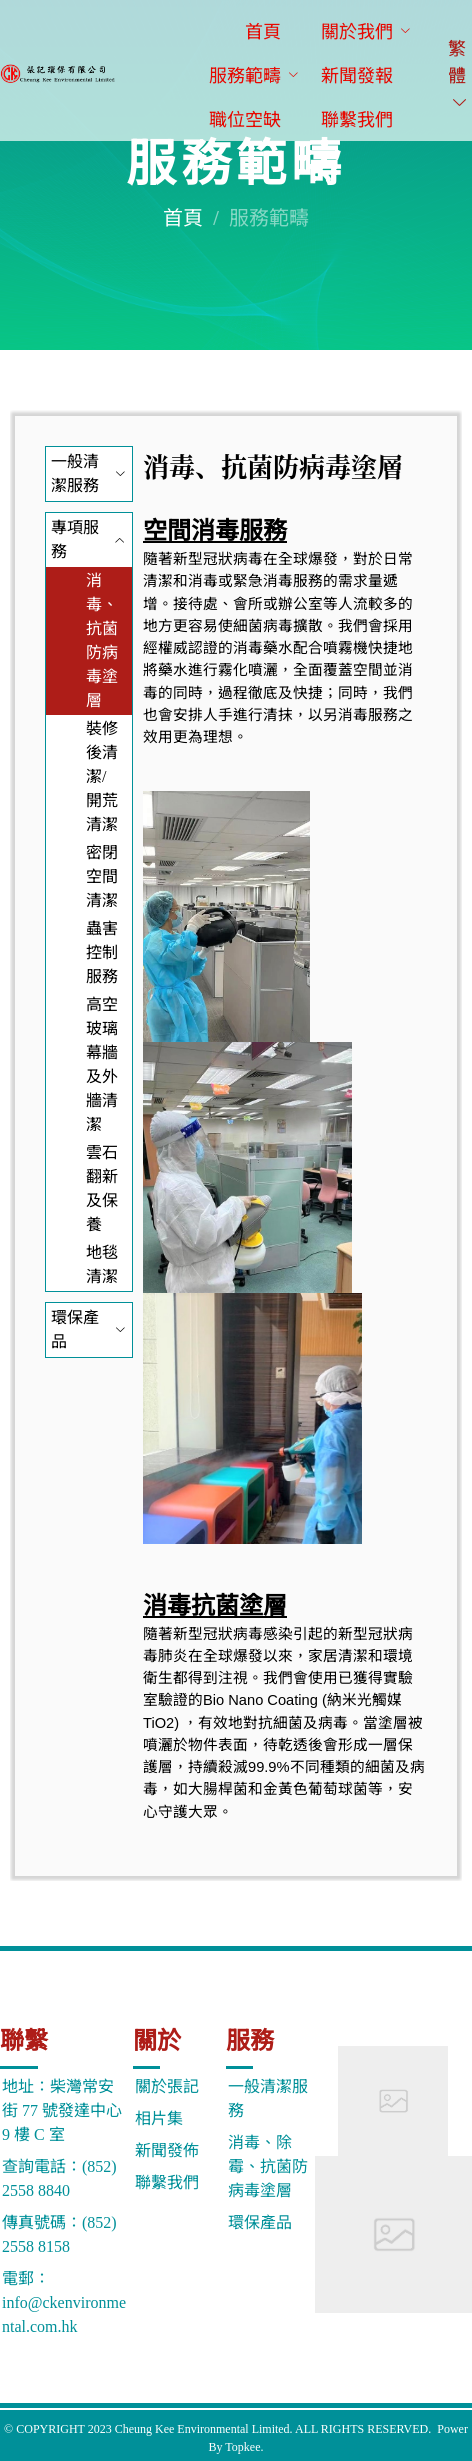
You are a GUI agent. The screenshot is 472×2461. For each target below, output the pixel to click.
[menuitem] (263, 33)
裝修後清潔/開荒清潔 (102, 776)
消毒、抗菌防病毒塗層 (102, 640)
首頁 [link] (183, 218)
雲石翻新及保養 (102, 1188)
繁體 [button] (458, 75)
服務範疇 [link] (269, 218)
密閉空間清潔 (102, 876)
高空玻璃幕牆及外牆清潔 (102, 1064)
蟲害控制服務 (102, 952)
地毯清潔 (102, 1264)
